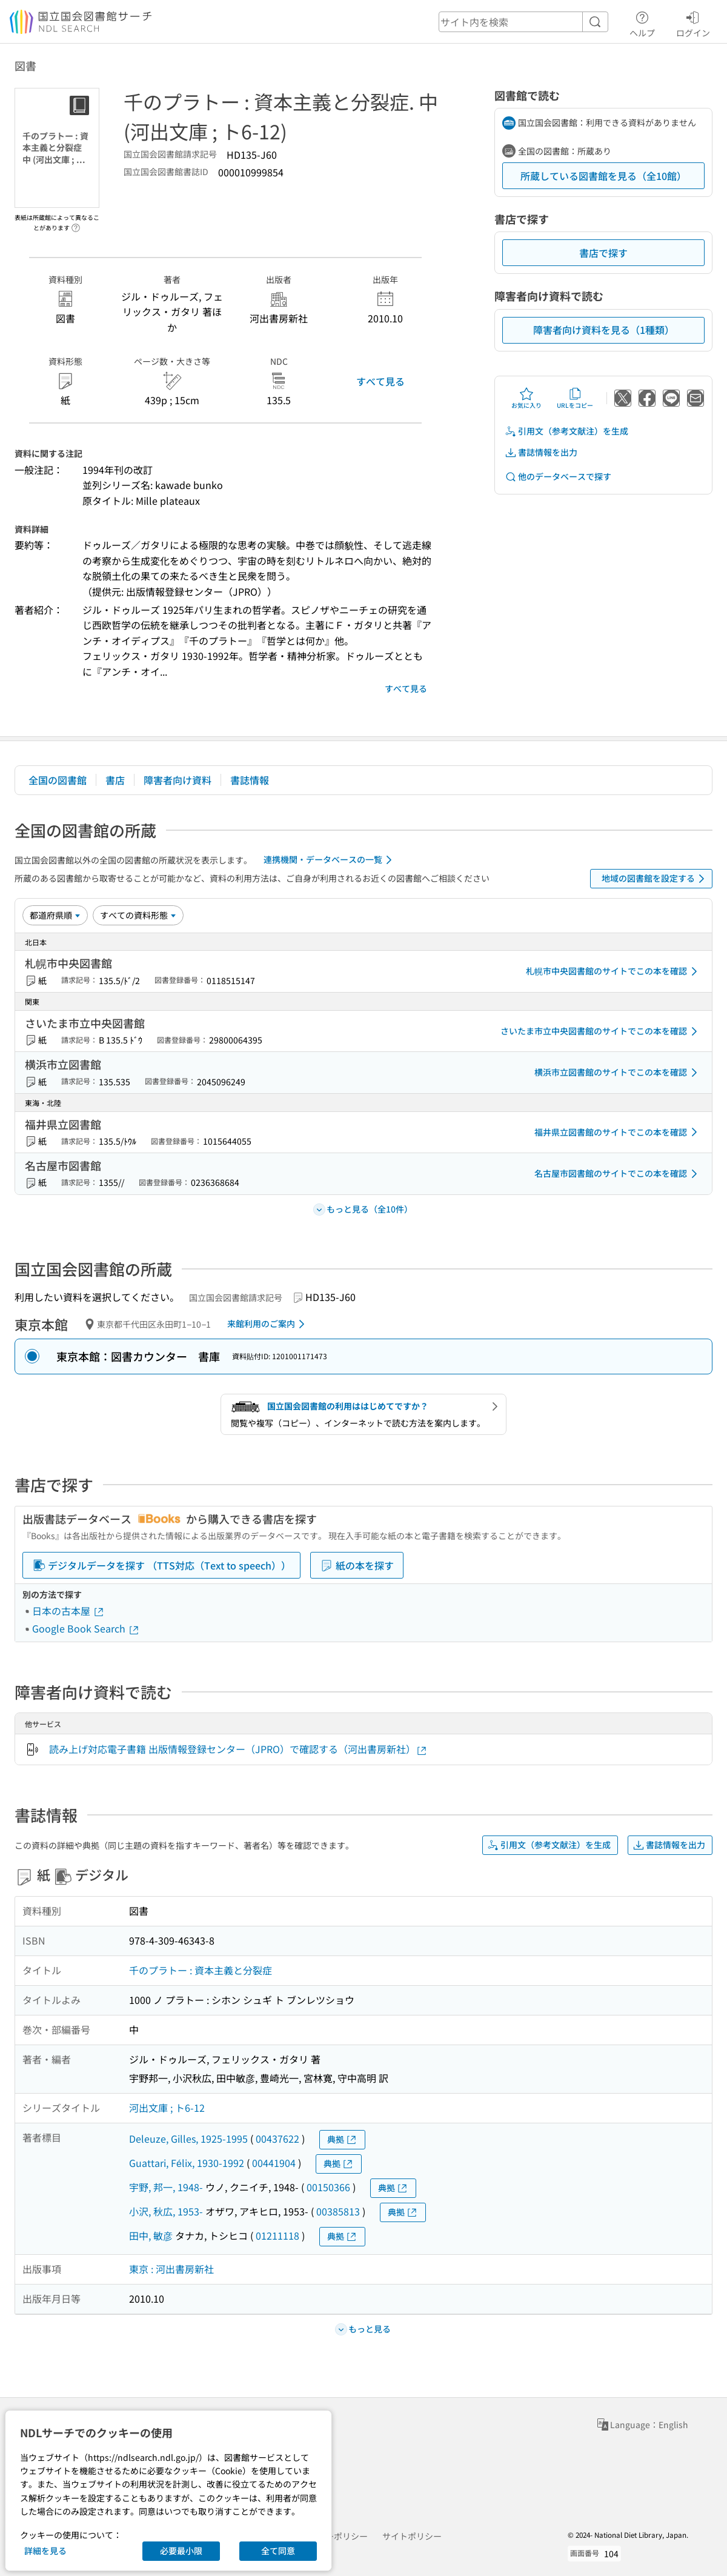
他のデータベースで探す (558, 476)
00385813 (338, 2211)
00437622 (277, 2138)
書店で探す (603, 252)
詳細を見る (45, 2550)
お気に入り (526, 398)
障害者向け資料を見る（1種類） (603, 329)
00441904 (274, 2162)
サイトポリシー (412, 2536)
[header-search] (523, 22)
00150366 (328, 2187)
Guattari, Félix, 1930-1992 (186, 2162)
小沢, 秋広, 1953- (166, 2211)
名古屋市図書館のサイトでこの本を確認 (618, 1174)
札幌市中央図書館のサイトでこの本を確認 (614, 971)
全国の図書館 (57, 780)
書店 (115, 780)
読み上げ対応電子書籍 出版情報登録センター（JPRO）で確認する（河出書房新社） (238, 1749)
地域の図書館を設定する (655, 878)
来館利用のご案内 (268, 1324)
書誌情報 (249, 780)
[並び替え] (55, 915)
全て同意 (278, 2550)
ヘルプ (642, 22)
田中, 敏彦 (151, 2235)
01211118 (277, 2235)
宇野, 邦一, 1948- (166, 2187)
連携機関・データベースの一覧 (330, 860)
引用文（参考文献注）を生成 (566, 431)
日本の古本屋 (68, 1610)
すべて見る (380, 381)
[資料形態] (138, 915)
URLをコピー (575, 398)
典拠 (342, 2139)
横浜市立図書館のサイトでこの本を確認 (618, 1072)
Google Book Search (86, 1628)
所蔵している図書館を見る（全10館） (603, 175)
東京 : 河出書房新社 (171, 2268)
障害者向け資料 (177, 780)
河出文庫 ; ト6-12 (167, 2107)
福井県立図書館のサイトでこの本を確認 (618, 1132)
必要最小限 (181, 2550)
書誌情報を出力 (541, 452)
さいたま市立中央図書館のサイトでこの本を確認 (601, 1031)
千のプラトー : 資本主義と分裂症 (200, 1970)
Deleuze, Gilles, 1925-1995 (188, 2138)
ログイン (693, 22)
